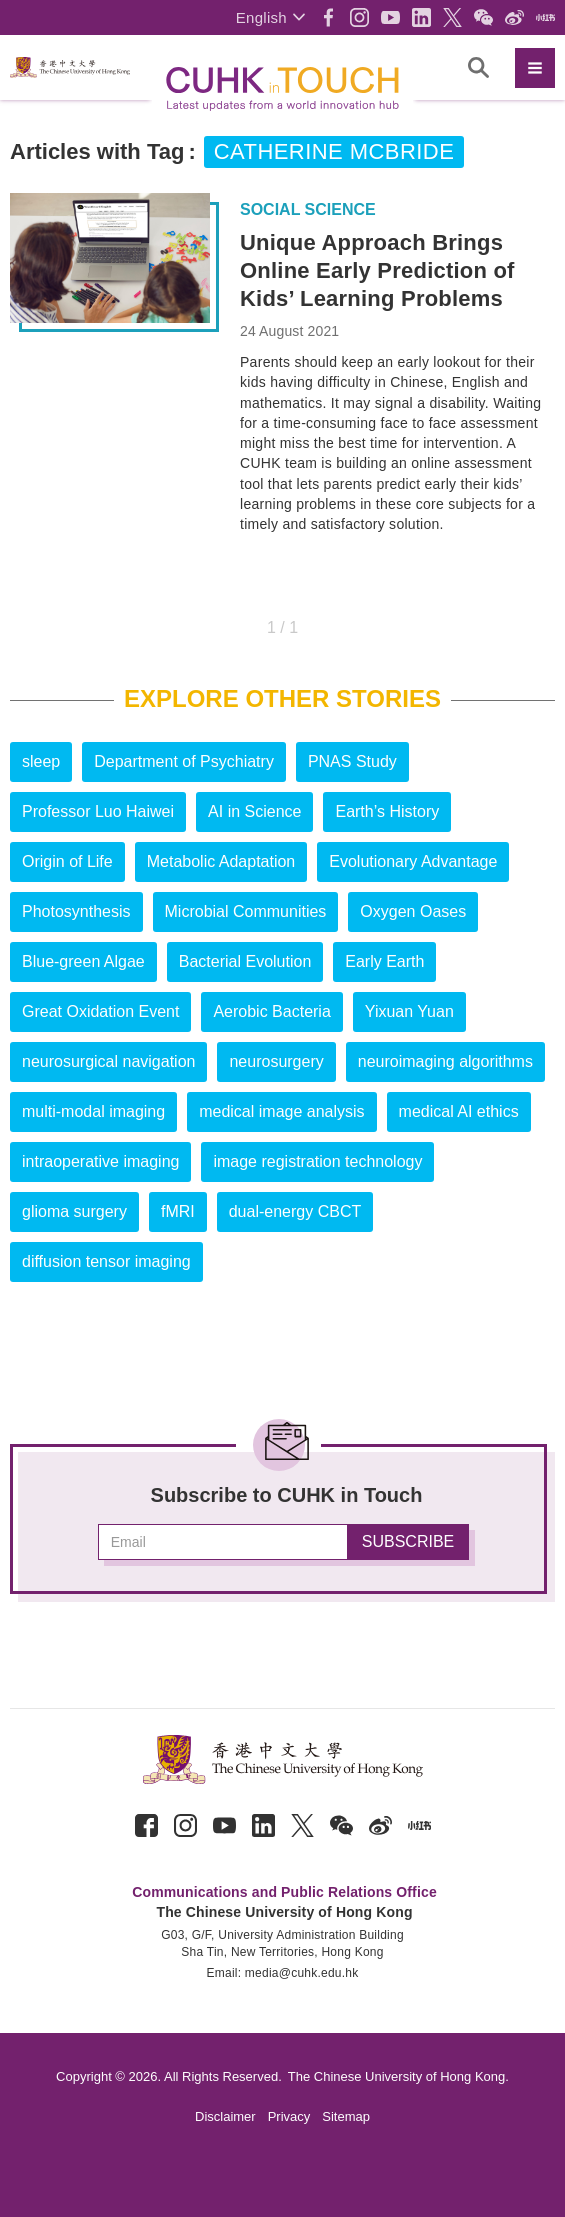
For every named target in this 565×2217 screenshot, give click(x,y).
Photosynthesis (76, 911)
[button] (270, 17)
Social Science (308, 210)
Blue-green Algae (83, 961)
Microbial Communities (246, 911)
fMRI (178, 1211)
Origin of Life (67, 861)
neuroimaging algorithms (445, 1061)
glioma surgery (74, 1211)
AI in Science (254, 811)
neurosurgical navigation (108, 1061)
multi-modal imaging (93, 1111)
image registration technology (317, 1161)
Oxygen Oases (413, 911)
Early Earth (384, 961)
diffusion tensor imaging (106, 1261)
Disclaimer (225, 2116)
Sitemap (346, 2116)
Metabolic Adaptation (221, 861)
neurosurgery (276, 1061)
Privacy (289, 2116)
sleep (41, 761)
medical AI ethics (459, 1111)
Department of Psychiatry (184, 761)
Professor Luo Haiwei (98, 811)
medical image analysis (281, 1111)
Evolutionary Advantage (413, 861)
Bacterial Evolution (245, 961)
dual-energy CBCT (295, 1211)
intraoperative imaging (100, 1161)
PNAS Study (352, 761)
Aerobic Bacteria (271, 1011)
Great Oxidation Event (100, 1011)
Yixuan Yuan (409, 1011)
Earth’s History (387, 811)
